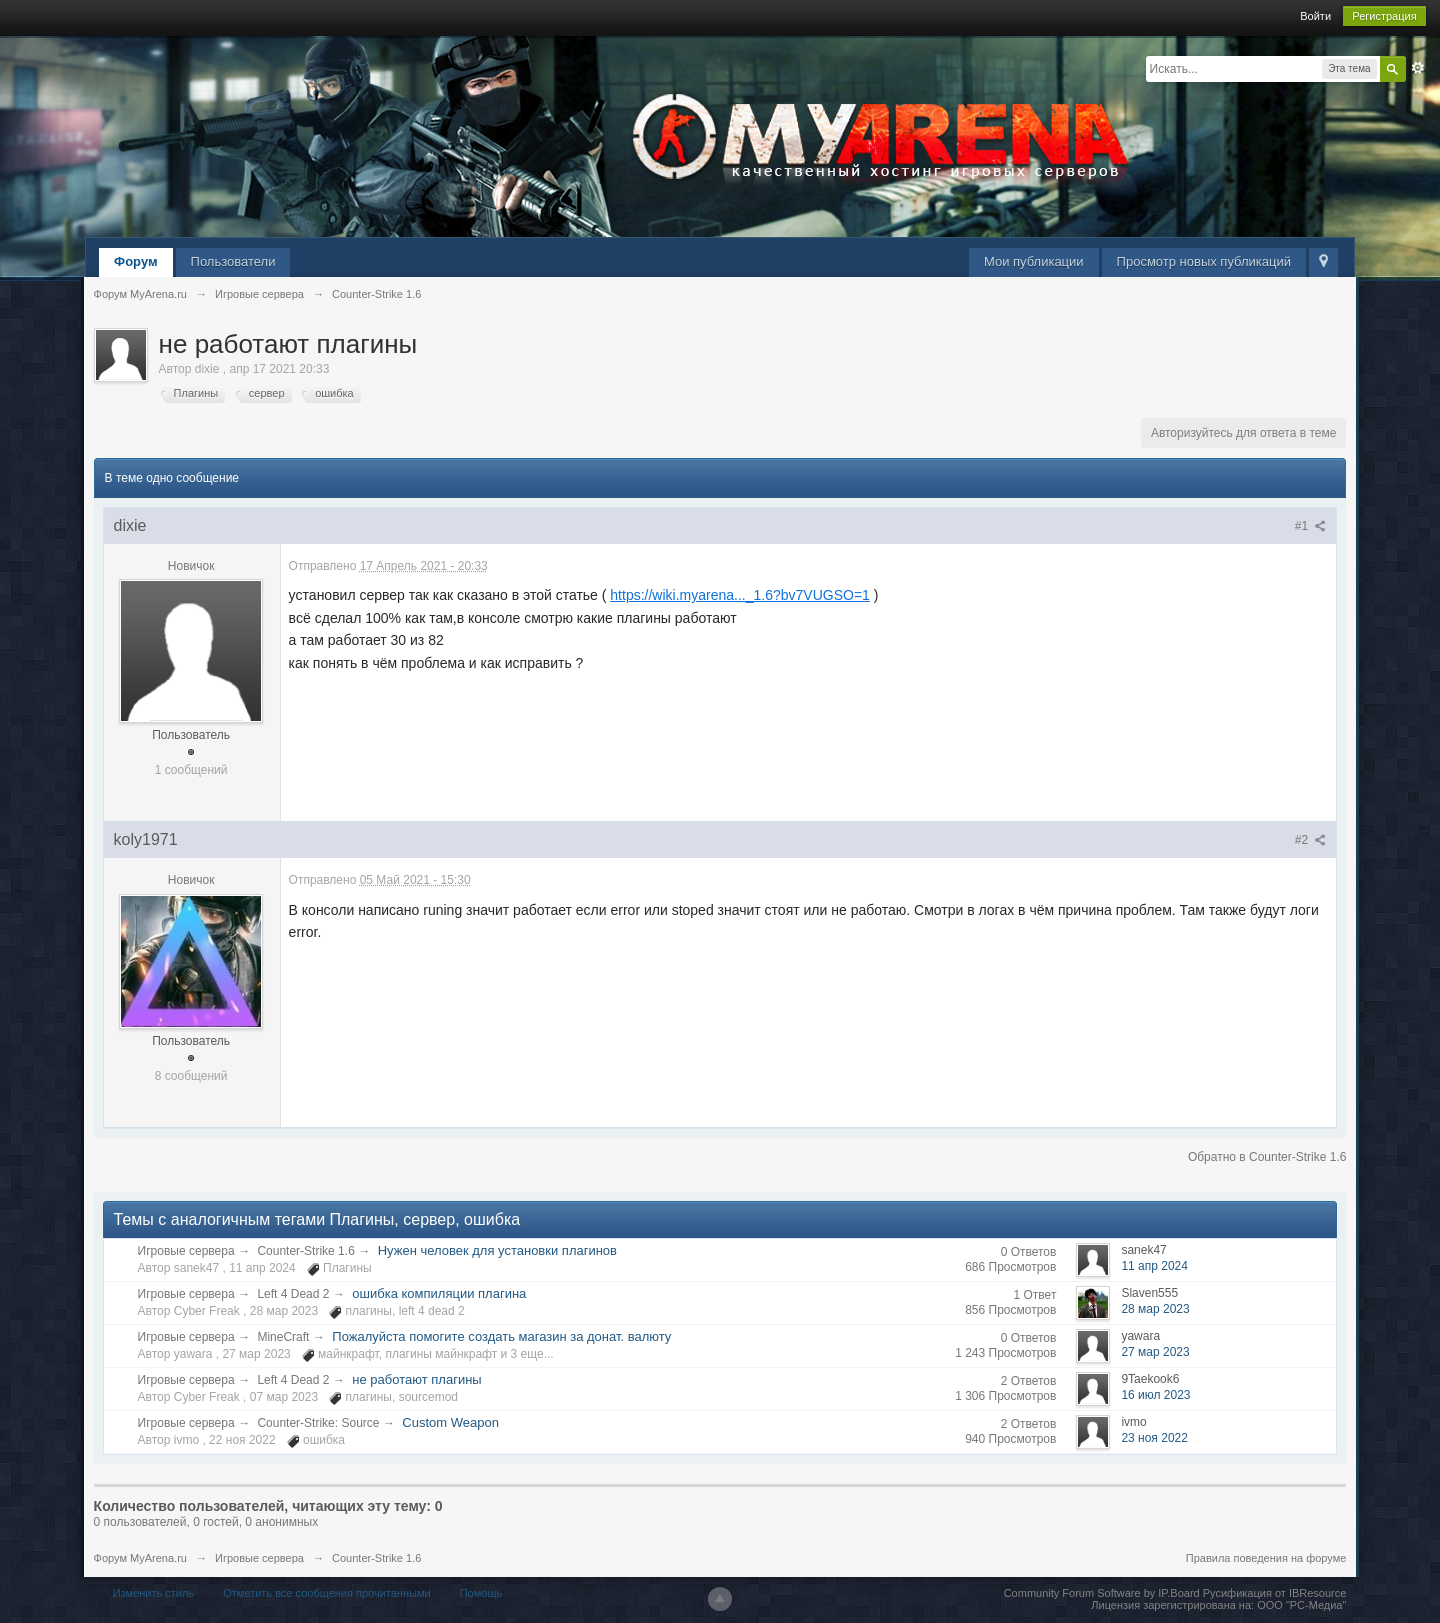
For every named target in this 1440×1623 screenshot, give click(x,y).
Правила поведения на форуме (1266, 1558)
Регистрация (1384, 16)
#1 (1311, 526)
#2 (1311, 840)
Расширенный (1418, 68)
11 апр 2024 (1154, 1266)
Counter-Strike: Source (318, 1423)
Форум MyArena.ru (140, 1558)
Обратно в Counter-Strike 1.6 (1267, 1157)
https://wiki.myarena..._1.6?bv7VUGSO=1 (740, 595)
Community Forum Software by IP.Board (1102, 1593)
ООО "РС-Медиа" (1301, 1605)
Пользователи (233, 261)
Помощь (481, 1593)
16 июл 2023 (1155, 1395)
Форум (135, 261)
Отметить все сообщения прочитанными (326, 1593)
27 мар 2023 (1155, 1352)
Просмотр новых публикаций (1204, 261)
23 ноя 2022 (1154, 1438)
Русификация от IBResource (1273, 1593)
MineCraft (283, 1337)
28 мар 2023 (1155, 1309)
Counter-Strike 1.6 (305, 1251)
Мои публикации (1034, 261)
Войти (1315, 16)
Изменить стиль (154, 1593)
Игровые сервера (186, 1251)
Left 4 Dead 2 (293, 1294)
